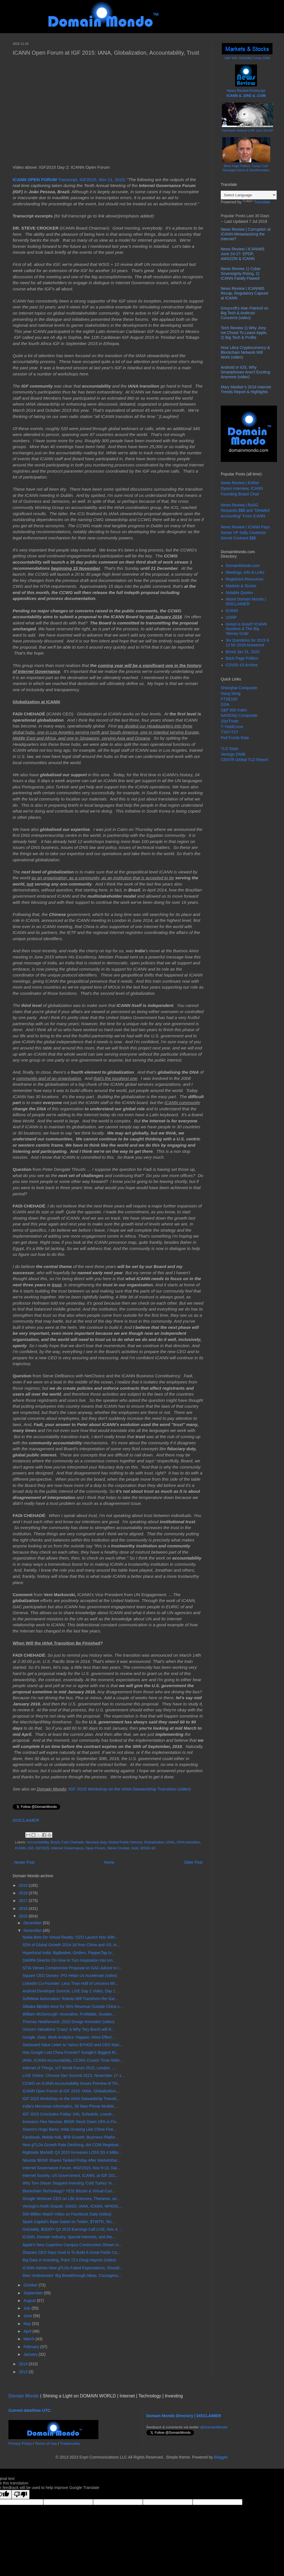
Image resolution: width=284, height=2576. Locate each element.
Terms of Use (46, 2443)
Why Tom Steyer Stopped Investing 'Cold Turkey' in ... (69, 2183)
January (31, 2354)
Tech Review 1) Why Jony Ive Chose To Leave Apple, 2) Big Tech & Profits (244, 333)
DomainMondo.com (243, 565)
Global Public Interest (125, 1842)
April (27, 2331)
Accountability (38, 1842)
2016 (24, 1908)
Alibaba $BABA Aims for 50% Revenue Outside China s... (72, 2006)
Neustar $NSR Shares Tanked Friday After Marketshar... (71, 2160)
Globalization (154, 1842)
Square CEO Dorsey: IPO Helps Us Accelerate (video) (69, 1975)
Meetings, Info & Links (245, 572)
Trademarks (70, 2443)
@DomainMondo (214, 2427)
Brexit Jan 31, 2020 (243, 651)
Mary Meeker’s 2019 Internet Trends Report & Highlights (246, 389)
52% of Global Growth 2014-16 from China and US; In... (71, 1945)
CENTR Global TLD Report (244, 759)
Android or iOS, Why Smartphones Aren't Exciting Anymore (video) (245, 372)
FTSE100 (229, 699)
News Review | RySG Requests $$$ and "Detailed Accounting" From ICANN (245, 510)
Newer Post (24, 1862)
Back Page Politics (242, 658)
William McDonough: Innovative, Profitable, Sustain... (68, 2014)
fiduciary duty (96, 1842)
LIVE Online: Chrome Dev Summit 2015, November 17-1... (73, 2075)
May (27, 2323)
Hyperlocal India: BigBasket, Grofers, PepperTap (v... (68, 1952)
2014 (24, 2364)
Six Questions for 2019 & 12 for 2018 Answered (247, 642)
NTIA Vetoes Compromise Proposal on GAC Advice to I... (72, 1968)
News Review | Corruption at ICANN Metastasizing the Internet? (246, 234)
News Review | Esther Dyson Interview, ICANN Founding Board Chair (242, 488)
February (31, 2346)
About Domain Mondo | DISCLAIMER (246, 601)
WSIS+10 (147, 1848)
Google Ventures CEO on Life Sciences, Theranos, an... (71, 2198)
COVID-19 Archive (242, 665)
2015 (24, 1916)
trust (134, 1848)
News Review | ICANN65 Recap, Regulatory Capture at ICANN (245, 293)
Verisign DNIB (233, 754)
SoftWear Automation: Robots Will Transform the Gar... (70, 1998)
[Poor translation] (21, 2494)
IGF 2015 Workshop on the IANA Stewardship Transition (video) (130, 1789)
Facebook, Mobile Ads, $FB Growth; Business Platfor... (70, 2137)
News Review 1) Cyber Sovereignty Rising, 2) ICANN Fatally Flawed (241, 273)
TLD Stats (229, 748)
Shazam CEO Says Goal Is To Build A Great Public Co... (71, 2252)
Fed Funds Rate (235, 737)
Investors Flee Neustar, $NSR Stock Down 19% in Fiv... (70, 2121)
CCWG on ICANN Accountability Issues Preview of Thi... (71, 2083)
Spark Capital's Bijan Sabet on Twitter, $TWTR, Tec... (68, 2221)
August (30, 2300)
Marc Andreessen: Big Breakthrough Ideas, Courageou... (71, 2275)
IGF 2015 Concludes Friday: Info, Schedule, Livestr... (68, 2114)
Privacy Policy (20, 2443)
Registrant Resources (245, 579)
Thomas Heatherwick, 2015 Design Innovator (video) (68, 2021)
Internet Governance (67, 1848)
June (28, 2315)
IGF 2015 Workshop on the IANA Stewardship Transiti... (71, 2098)
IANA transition (188, 1842)
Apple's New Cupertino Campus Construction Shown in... (72, 2245)
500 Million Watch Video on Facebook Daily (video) (66, 2214)
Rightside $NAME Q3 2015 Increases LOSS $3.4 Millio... (72, 2152)
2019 (24, 1885)
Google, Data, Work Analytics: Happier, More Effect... (68, 2037)
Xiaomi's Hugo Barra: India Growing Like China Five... (69, 2129)
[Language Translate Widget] (249, 195)
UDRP (231, 617)
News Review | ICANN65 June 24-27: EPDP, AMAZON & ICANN (242, 254)
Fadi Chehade (73, 1842)
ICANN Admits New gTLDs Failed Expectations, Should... (72, 2268)
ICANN (20, 1848)
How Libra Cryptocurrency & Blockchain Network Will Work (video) (245, 352)
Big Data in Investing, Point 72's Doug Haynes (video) (69, 2260)
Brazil (55, 1842)
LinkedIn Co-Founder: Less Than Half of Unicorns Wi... (70, 1983)
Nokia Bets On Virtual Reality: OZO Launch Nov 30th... (70, 1937)
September (33, 2293)
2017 (24, 1900)
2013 (24, 2372)
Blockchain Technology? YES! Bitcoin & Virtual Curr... (68, 2191)
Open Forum (95, 1848)
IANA (170, 1842)
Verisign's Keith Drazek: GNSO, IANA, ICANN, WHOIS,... (72, 2206)
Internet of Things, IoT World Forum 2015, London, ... (68, 2068)
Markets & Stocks (241, 586)
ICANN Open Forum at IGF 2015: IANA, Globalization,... (71, 2091)
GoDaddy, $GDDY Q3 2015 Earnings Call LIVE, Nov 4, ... (72, 2229)
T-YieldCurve (232, 726)
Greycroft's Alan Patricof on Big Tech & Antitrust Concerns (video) (244, 313)
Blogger (220, 2457)
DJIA (225, 704)
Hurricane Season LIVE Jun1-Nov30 (247, 130)
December (32, 1923)
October (31, 2285)
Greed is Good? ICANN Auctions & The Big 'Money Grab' (246, 629)
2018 (24, 1893)
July (27, 2308)
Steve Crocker (118, 1848)
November (32, 1930)
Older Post (193, 1862)
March (29, 2339)
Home (109, 1862)
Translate (256, 202)
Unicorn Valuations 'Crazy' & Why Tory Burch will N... (68, 2029)
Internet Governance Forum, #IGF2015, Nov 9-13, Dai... (71, 2168)
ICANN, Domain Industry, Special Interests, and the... (68, 2237)
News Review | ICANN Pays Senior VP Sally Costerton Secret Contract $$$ (245, 532)
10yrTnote (229, 721)
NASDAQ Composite (239, 715)
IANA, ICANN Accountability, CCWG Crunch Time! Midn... (72, 2060)
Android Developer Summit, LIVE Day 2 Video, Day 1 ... (71, 1991)
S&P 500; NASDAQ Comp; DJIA (247, 58)
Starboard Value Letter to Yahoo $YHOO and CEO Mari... (72, 2045)
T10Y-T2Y (229, 732)
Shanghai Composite (239, 688)
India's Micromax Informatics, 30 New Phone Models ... (70, 2106)
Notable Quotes (239, 592)
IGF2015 (42, 1848)
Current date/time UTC (29, 2410)
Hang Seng (230, 693)
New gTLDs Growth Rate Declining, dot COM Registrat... (71, 2145)
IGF (30, 1848)
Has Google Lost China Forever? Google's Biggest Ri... (70, 2052)
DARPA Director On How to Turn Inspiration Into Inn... (69, 1960)
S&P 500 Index (234, 710)
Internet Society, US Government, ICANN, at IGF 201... (70, 2175)
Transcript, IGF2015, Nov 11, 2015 (69, 179)
